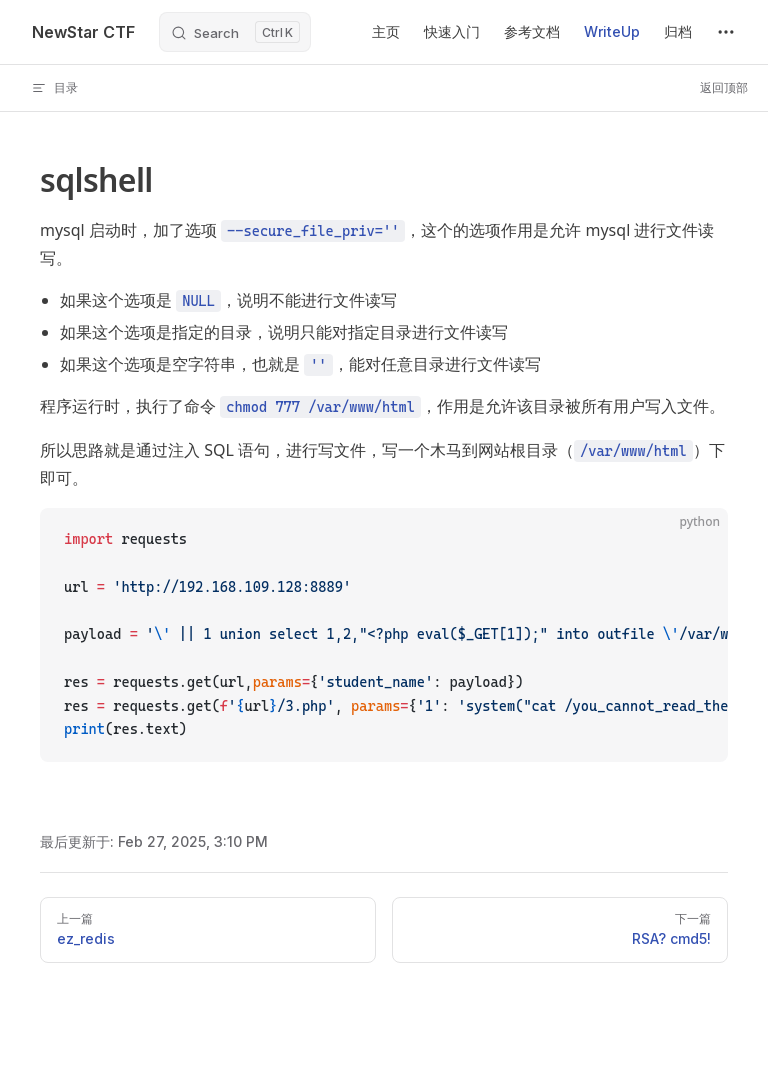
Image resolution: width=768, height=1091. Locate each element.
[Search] (235, 32)
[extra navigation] (726, 32)
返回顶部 (724, 87)
